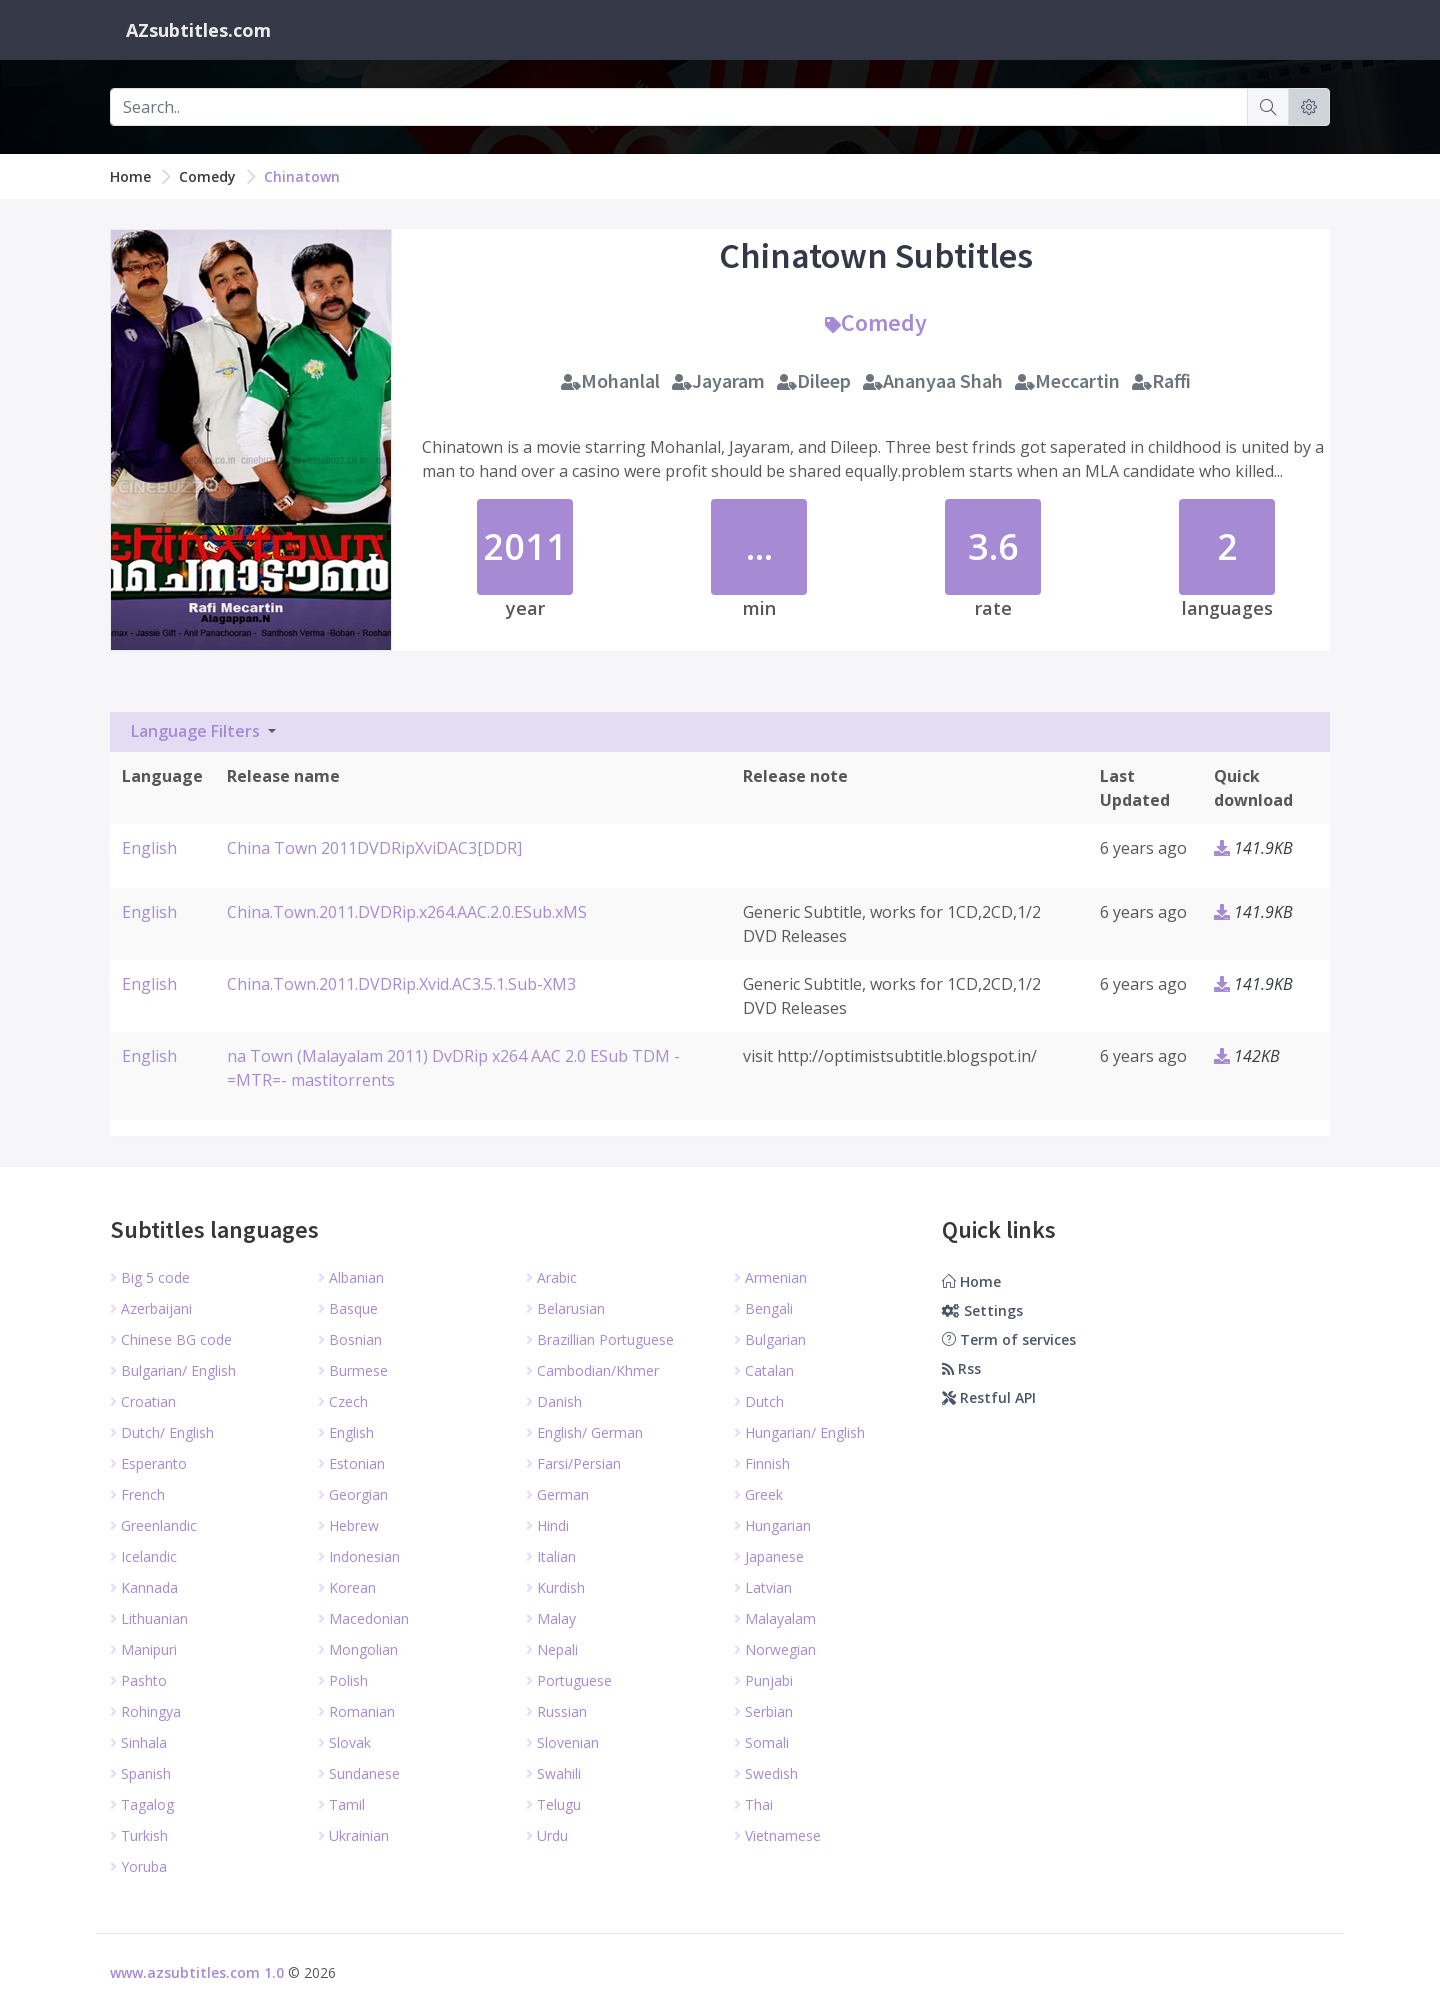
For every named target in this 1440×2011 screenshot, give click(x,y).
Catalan (764, 1370)
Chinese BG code (171, 1339)
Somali (761, 1742)
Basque (348, 1308)
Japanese (769, 1556)
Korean (347, 1587)
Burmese (353, 1370)
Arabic (551, 1277)
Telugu (553, 1804)
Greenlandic (153, 1525)
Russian (556, 1711)
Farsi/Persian (573, 1463)
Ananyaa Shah (933, 380)
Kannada (144, 1587)
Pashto (138, 1680)
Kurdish (555, 1587)
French (137, 1494)
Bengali (763, 1308)
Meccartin (1067, 380)
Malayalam (775, 1618)
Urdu (547, 1835)
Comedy (207, 176)
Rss (961, 1368)
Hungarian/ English (799, 1432)
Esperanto (148, 1463)
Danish (554, 1401)
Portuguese (569, 1680)
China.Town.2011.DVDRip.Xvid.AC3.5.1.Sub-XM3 (401, 984)
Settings (982, 1310)
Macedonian (363, 1618)
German (557, 1494)
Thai (753, 1804)
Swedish (766, 1773)
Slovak (344, 1742)
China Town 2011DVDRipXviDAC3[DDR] (374, 848)
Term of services (1009, 1339)
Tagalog (142, 1804)
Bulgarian (770, 1339)
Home (130, 176)
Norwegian (775, 1649)
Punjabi (763, 1680)
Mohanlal (610, 380)
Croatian (143, 1401)
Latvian (763, 1587)
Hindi (547, 1525)
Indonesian (359, 1556)
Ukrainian (353, 1835)
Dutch (759, 1401)
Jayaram (718, 380)
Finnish (762, 1463)
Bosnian (350, 1339)
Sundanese (359, 1773)
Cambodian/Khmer (592, 1370)
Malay (551, 1618)
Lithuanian (149, 1618)
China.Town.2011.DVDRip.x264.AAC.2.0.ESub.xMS (407, 912)
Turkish (139, 1835)
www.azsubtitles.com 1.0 (197, 1972)
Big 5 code (150, 1277)
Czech (343, 1401)
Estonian (351, 1463)
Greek (758, 1494)
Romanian (356, 1711)
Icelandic (143, 1556)
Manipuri (143, 1649)
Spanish (140, 1773)
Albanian (351, 1277)
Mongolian (358, 1649)
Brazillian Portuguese (600, 1339)
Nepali (552, 1649)
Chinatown (302, 176)
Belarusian (565, 1308)
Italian (551, 1556)
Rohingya (145, 1711)
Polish (343, 1680)
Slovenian (562, 1742)
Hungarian (772, 1525)
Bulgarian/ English (173, 1370)
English (149, 848)
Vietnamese (777, 1835)
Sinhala (138, 1742)
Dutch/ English (162, 1432)
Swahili (553, 1773)
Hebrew (348, 1525)
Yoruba (138, 1866)
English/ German (584, 1432)
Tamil (341, 1804)
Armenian (770, 1277)
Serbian (763, 1711)
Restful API (989, 1397)
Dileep (814, 380)
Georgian (353, 1494)
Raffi (1161, 380)
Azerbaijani (151, 1308)
